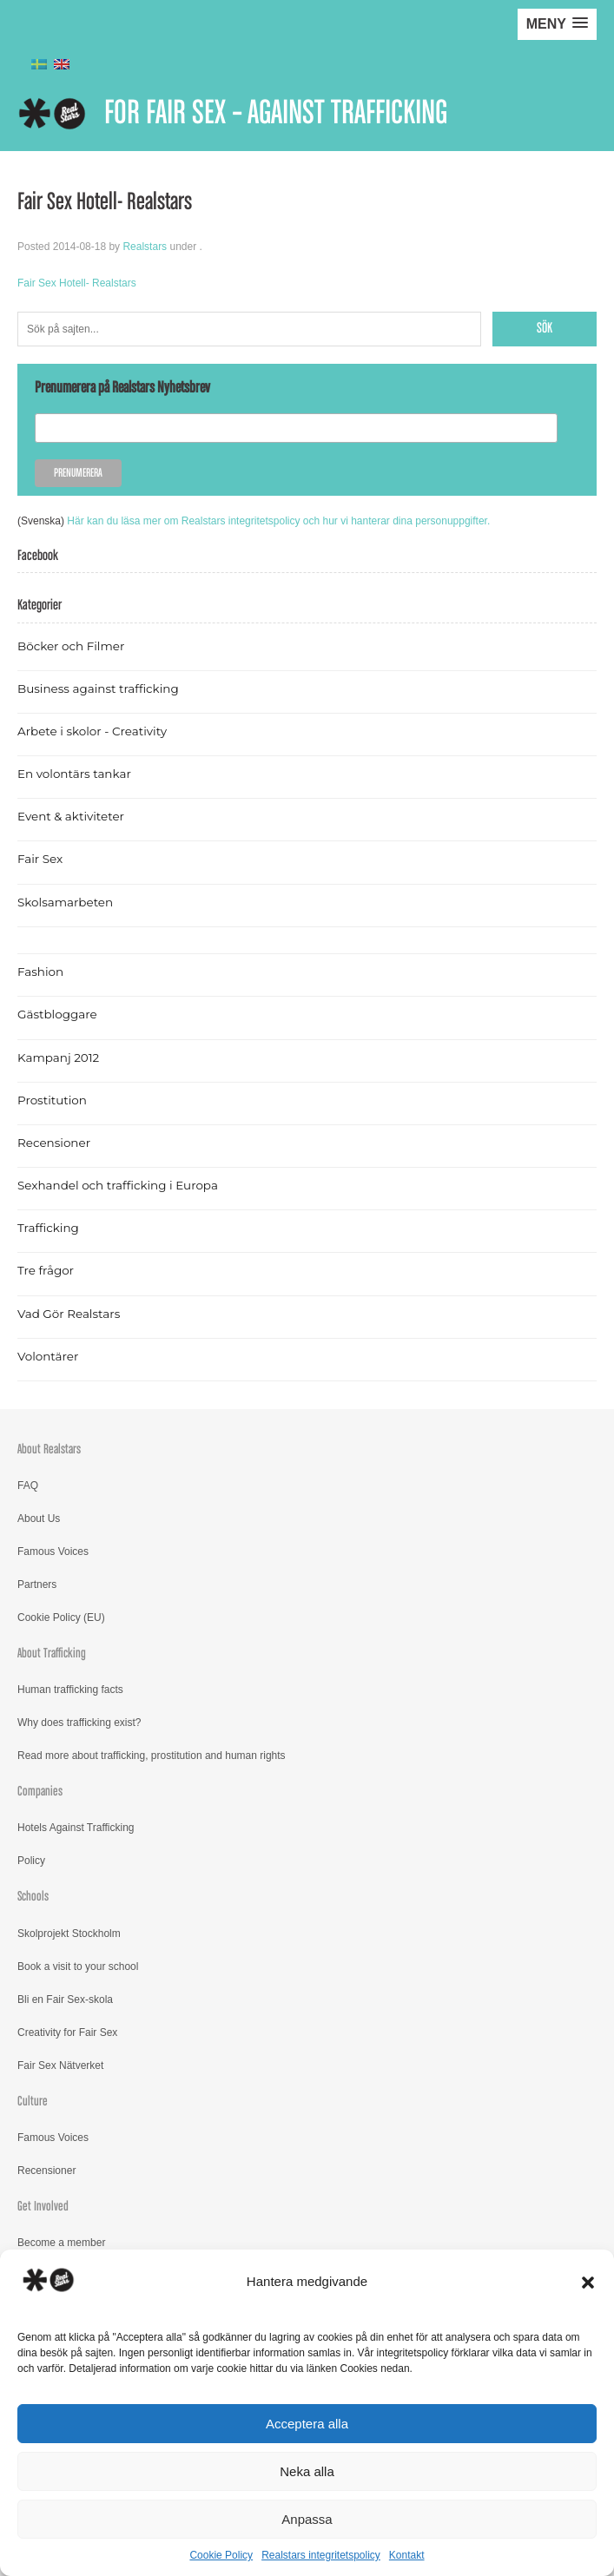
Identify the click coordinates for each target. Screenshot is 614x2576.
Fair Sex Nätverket (60, 2065)
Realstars (144, 246)
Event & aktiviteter (70, 816)
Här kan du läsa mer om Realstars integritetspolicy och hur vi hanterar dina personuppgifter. (278, 521)
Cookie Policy (221, 2555)
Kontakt (407, 2555)
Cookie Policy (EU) (61, 1617)
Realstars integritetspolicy (320, 2555)
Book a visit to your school (77, 1966)
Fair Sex (40, 859)
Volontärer (47, 1356)
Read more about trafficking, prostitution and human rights (151, 1755)
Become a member (61, 2243)
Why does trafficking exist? (79, 1722)
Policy (31, 1861)
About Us (38, 1518)
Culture (32, 2101)
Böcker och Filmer (70, 646)
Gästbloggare (57, 1014)
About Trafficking (51, 1653)
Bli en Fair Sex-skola (65, 1999)
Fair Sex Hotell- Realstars (76, 283)
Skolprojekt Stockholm (69, 1933)
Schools (33, 1896)
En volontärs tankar (74, 774)
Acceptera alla (307, 2423)
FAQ (27, 1485)
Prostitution (52, 1100)
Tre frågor (45, 1270)
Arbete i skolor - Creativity (92, 731)
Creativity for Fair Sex (67, 2032)
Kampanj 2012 (58, 1057)
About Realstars (49, 1449)
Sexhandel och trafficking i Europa (117, 1185)
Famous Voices (53, 1551)
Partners (36, 1584)
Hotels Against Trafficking (76, 1828)
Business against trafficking (98, 688)
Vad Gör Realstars (68, 1314)
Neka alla (307, 2471)
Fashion (40, 971)
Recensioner (53, 1143)
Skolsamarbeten (65, 902)
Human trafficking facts (70, 1689)
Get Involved (43, 2206)
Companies (40, 1791)
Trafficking (48, 1228)
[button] (588, 2282)
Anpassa (306, 2519)
